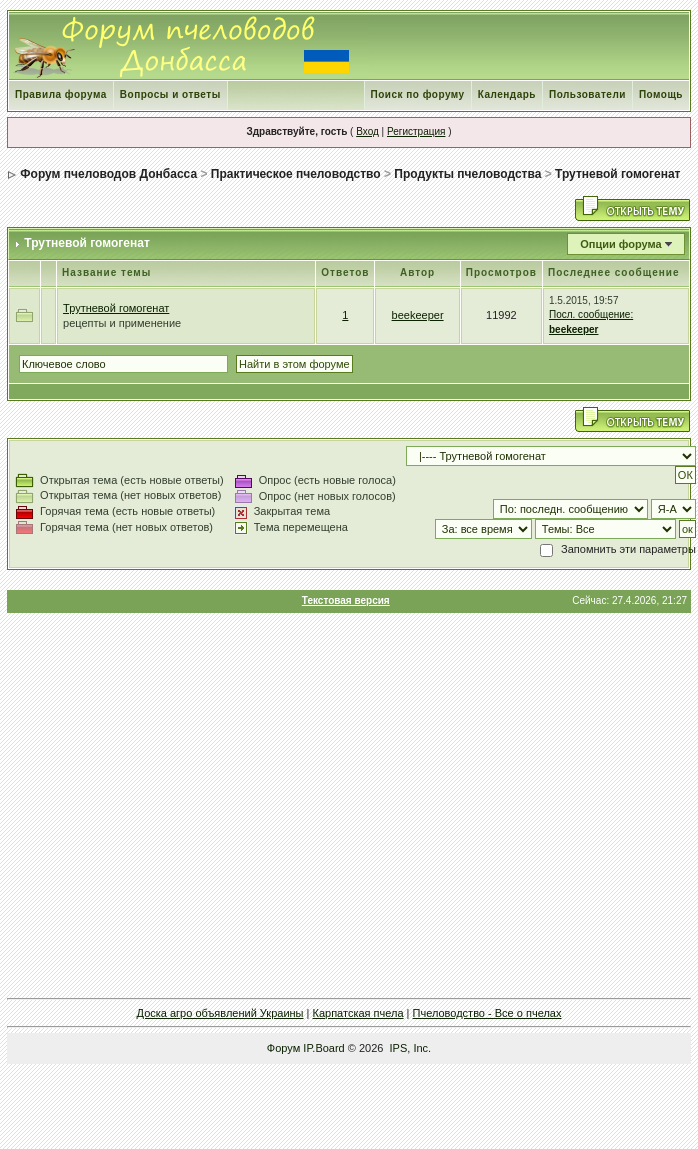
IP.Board (323, 1048)
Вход (367, 131)
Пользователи (587, 94)
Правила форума (61, 94)
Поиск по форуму (418, 94)
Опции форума (620, 244)
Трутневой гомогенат (617, 174)
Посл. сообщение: (591, 314)
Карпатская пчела (358, 1013)
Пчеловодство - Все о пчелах (487, 1013)
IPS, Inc (409, 1048)
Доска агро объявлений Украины (220, 1013)
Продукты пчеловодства (467, 174)
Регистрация (416, 131)
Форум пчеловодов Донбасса (108, 174)
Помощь (661, 94)
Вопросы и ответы (170, 94)
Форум (283, 1048)
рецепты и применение (122, 323)
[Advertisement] (347, 805)
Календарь (507, 94)
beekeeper (418, 315)
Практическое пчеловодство (296, 174)
